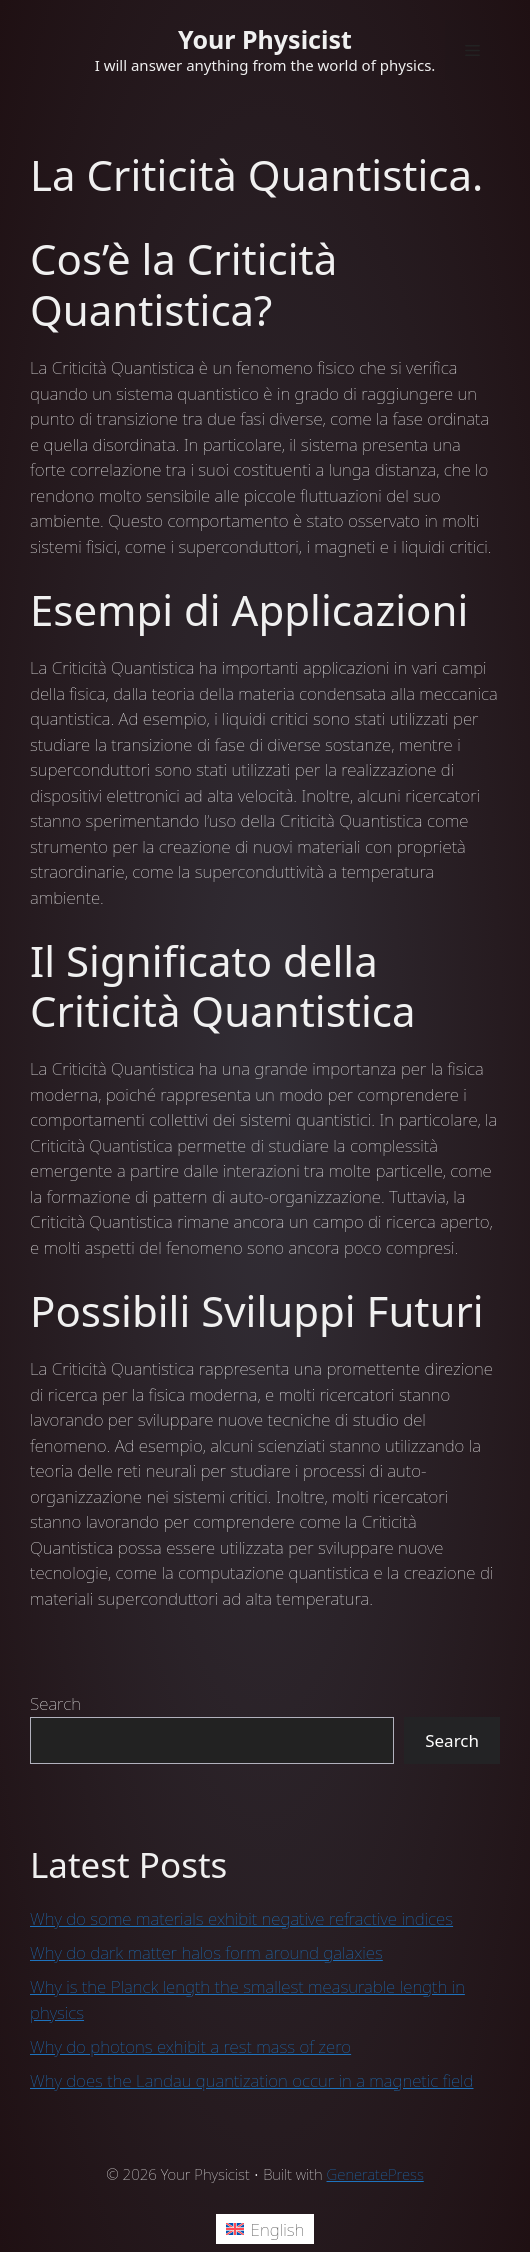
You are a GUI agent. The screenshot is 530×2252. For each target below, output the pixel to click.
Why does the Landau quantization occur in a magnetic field (252, 2080)
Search (55, 1703)
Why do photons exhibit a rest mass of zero (190, 2046)
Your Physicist (265, 39)
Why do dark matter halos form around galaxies (206, 1952)
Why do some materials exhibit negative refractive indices (241, 1918)
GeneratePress (375, 2174)
